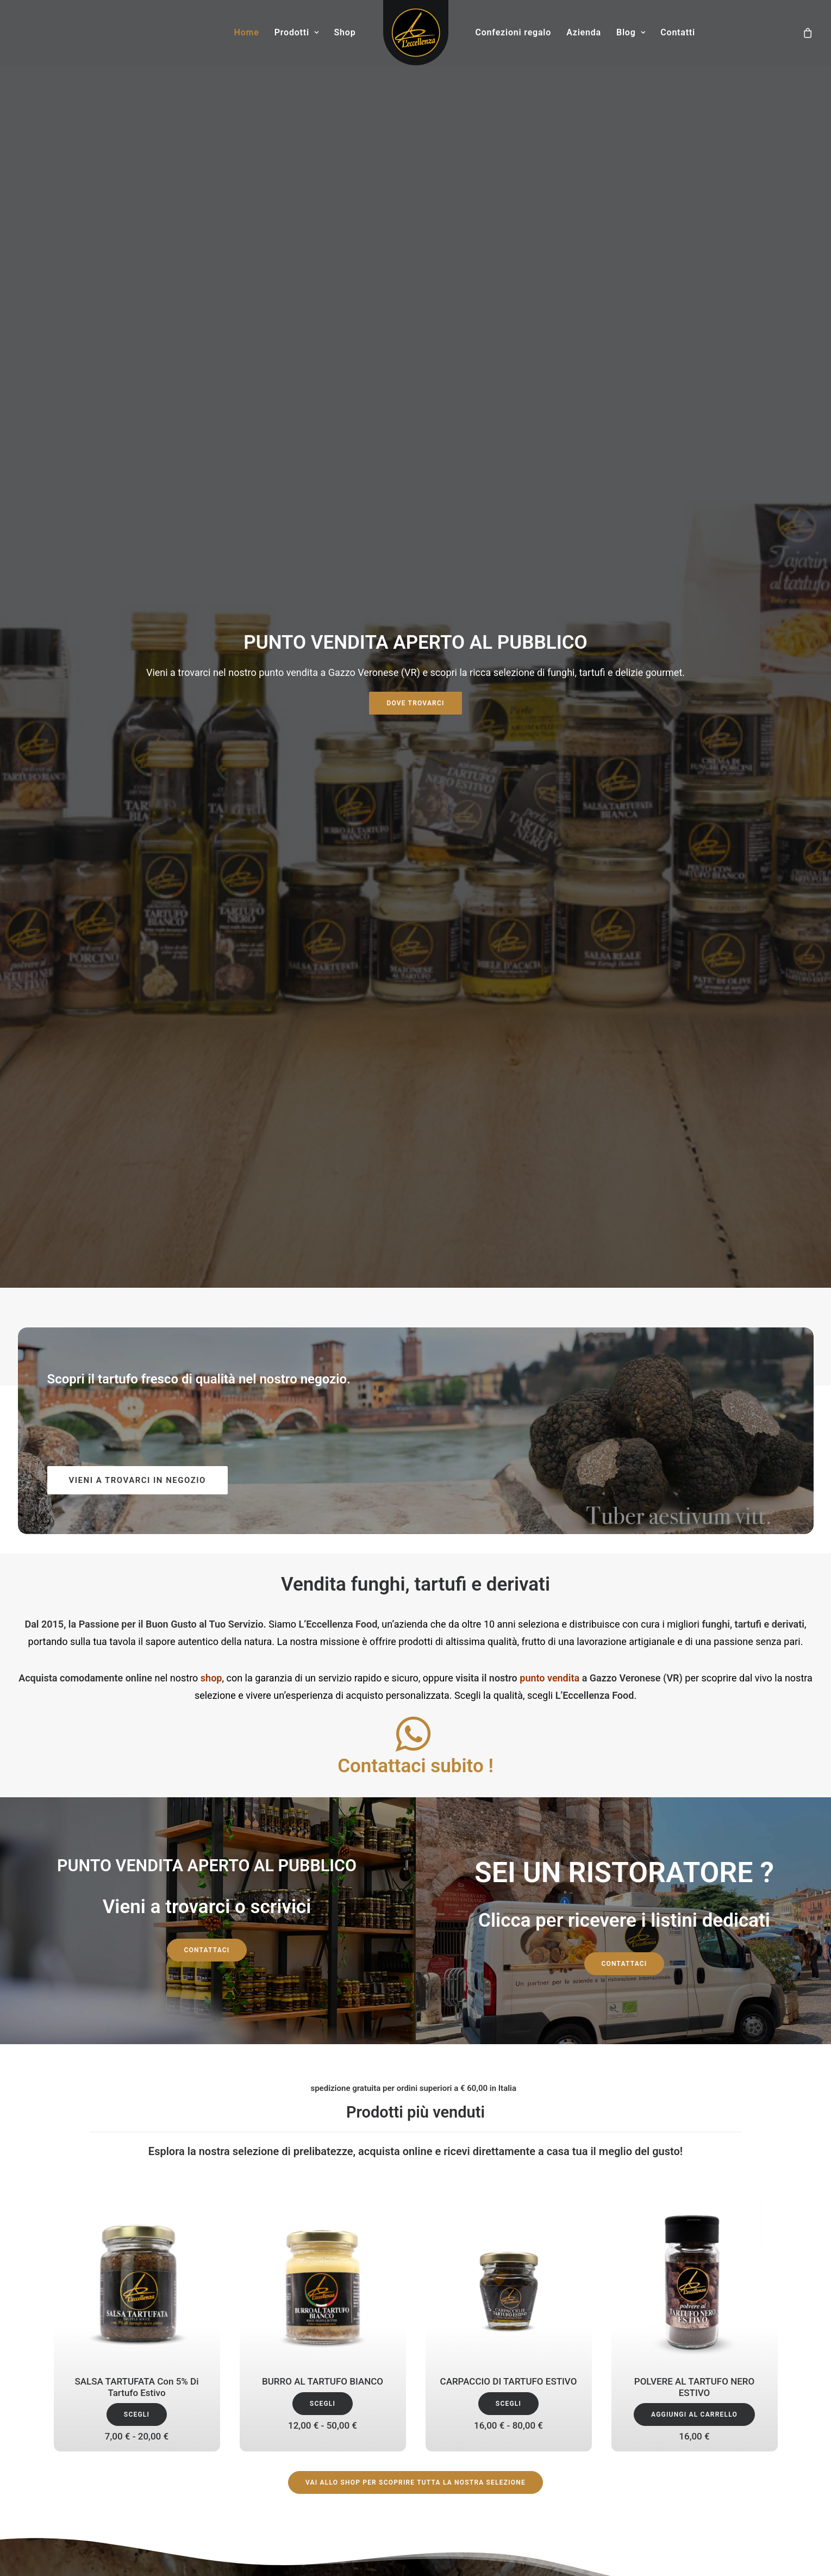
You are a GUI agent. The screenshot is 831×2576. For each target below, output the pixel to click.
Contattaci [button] (207, 882)
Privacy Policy (265, 2358)
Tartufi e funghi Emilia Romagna (483, 2415)
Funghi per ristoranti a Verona (479, 2329)
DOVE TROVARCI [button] (415, 169)
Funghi (252, 2386)
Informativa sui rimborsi (734, 2388)
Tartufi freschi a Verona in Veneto (486, 2401)
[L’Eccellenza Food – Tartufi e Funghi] (416, 32)
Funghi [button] (395, 1848)
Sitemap (762, 2402)
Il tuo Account (752, 2331)
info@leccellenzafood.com (102, 2388)
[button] (413, 681)
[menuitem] (247, 32)
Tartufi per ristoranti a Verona (478, 2429)
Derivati (253, 2401)
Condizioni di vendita (739, 2345)
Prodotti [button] (296, 32)
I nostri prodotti (267, 2329)
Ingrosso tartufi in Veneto (471, 2386)
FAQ (770, 2359)
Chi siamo (258, 2315)
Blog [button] (630, 32)
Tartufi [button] (555, 1848)
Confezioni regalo (514, 32)
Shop (345, 32)
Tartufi (251, 2372)
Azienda (583, 32)
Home (246, 32)
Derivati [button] (714, 1848)
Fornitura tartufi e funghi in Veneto (487, 2315)
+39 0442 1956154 (88, 2374)
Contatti (677, 32)
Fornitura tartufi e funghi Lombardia (490, 2372)
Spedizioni (759, 2374)
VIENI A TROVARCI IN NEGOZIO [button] (137, 413)
